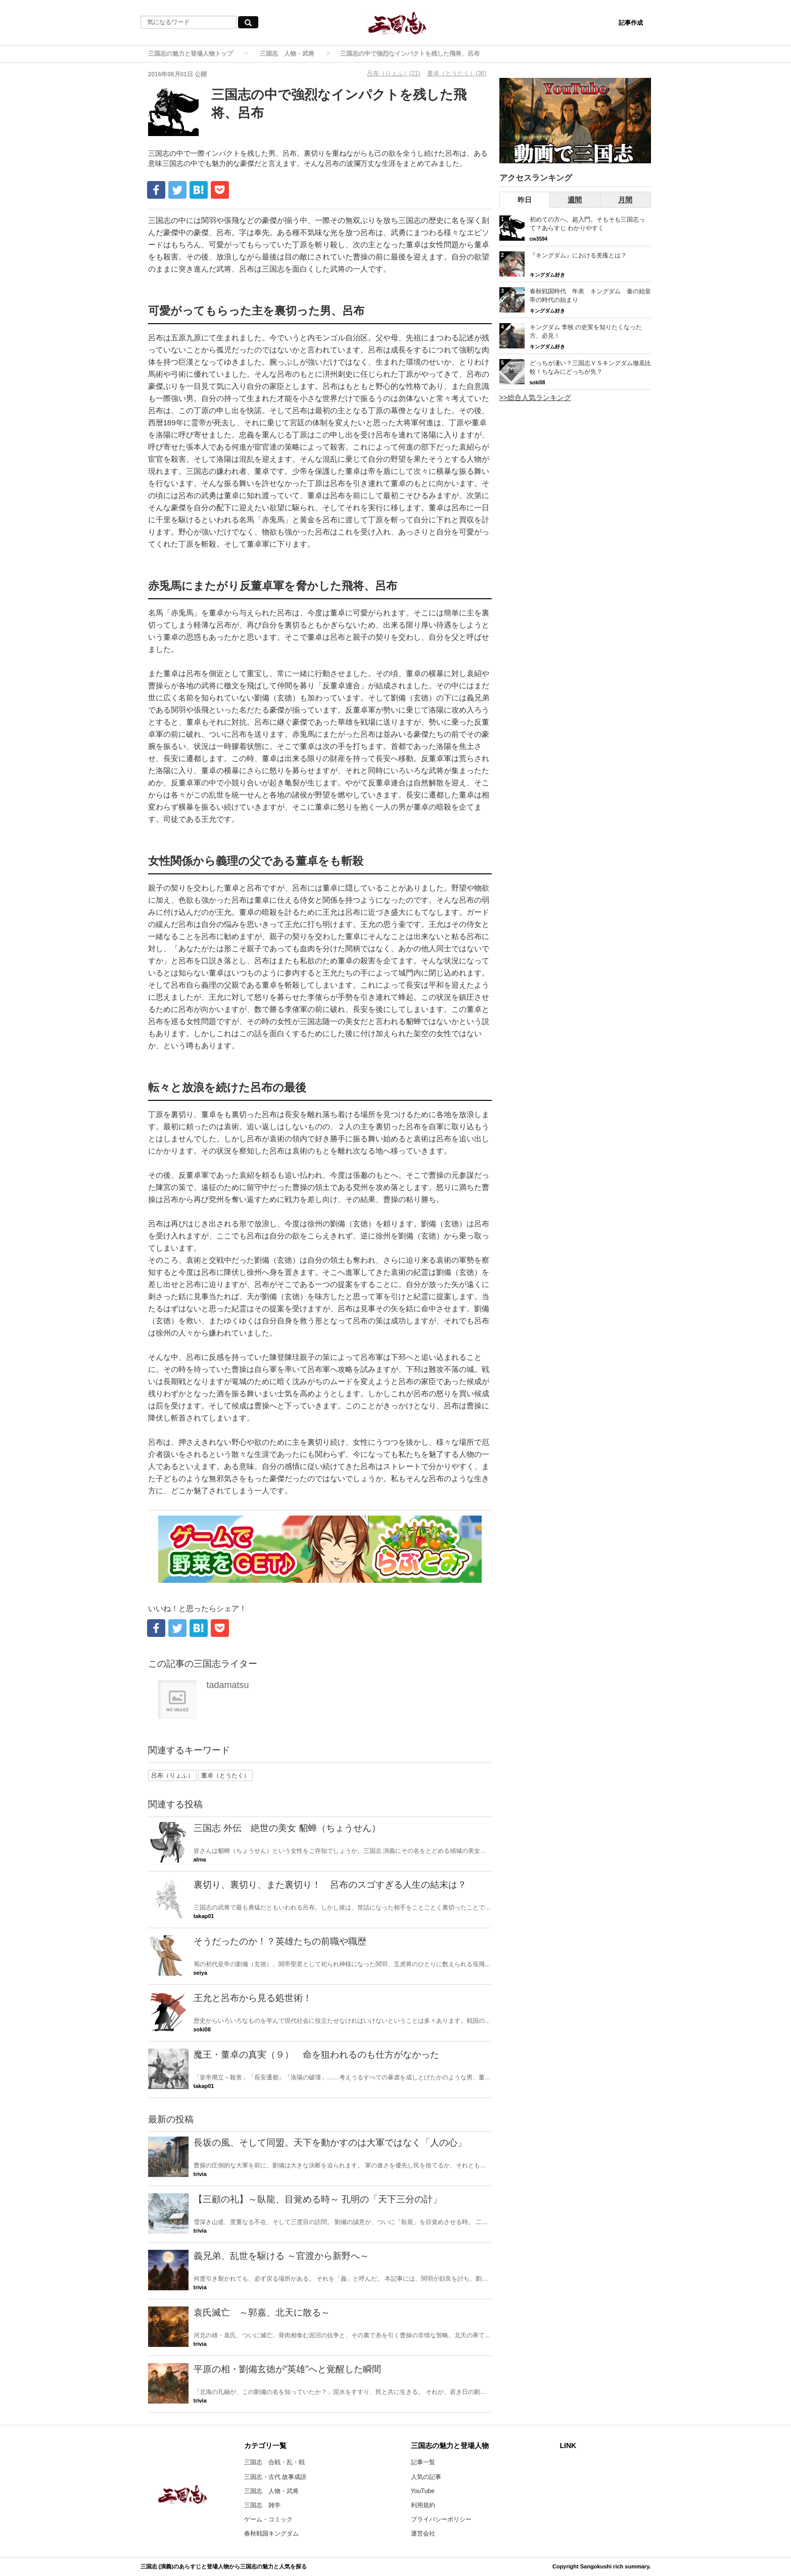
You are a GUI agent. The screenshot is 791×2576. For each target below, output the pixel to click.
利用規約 (423, 2505)
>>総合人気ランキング (535, 397)
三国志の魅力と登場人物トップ (190, 53)
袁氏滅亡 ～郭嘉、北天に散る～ (262, 2312)
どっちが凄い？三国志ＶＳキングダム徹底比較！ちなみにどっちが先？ (590, 367)
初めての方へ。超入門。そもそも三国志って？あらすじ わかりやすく (587, 224)
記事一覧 (423, 2462)
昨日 (525, 200)
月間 (625, 200)
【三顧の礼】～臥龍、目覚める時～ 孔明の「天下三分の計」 (318, 2199)
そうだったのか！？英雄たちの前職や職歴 (280, 1941)
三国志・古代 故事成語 (275, 2476)
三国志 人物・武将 (287, 53)
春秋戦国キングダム (271, 2533)
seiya (201, 1973)
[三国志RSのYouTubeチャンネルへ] (575, 120)
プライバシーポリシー (441, 2519)
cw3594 (539, 239)
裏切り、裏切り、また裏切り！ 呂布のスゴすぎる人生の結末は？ (330, 1885)
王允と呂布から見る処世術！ (253, 1998)
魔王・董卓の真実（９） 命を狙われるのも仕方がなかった (316, 2055)
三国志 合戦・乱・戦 (274, 2462)
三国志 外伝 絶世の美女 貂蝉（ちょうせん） (287, 1828)
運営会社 (423, 2533)
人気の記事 (426, 2476)
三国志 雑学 (262, 2505)
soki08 (202, 2029)
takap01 (204, 1916)
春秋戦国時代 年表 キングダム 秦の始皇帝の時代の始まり (590, 295)
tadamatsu (228, 1685)
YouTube (423, 2491)
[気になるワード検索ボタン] (248, 22)
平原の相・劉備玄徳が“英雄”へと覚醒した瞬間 (288, 2369)
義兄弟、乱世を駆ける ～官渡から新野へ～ (281, 2256)
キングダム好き (547, 275)
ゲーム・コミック (268, 2519)
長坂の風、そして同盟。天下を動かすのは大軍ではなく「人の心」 (330, 2143)
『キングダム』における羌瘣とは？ (578, 255)
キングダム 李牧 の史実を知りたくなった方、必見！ (586, 331)
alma (200, 1859)
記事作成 (631, 22)
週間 (575, 200)
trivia (200, 2174)
